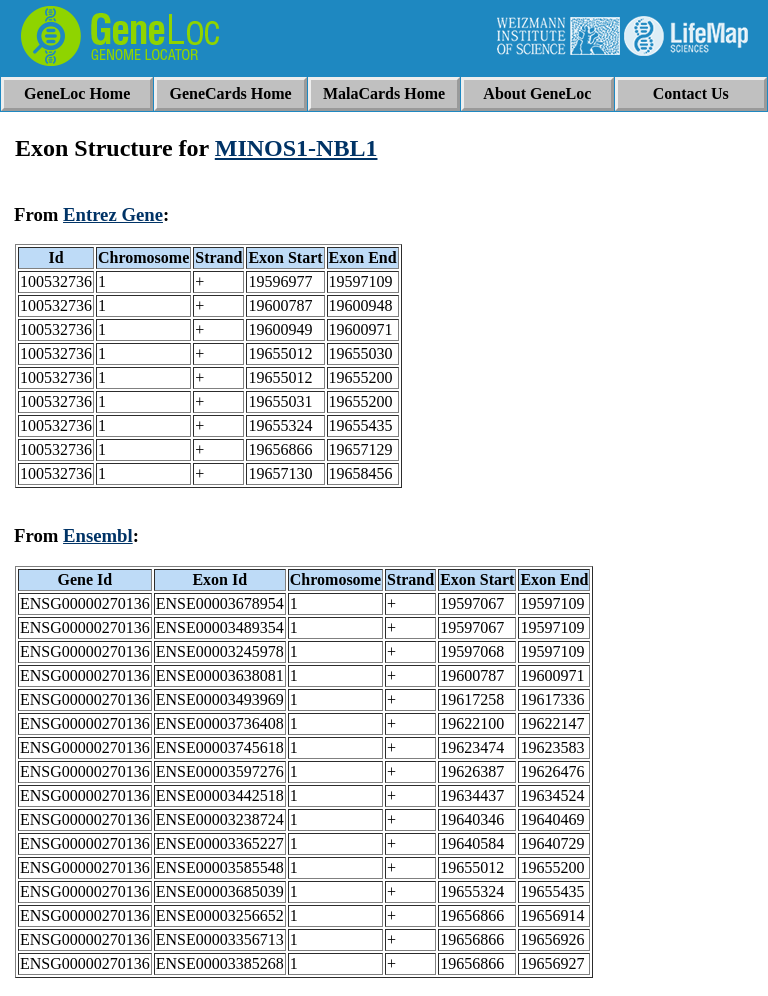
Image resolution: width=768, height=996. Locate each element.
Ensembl (98, 535)
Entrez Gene (113, 214)
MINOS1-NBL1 (296, 148)
